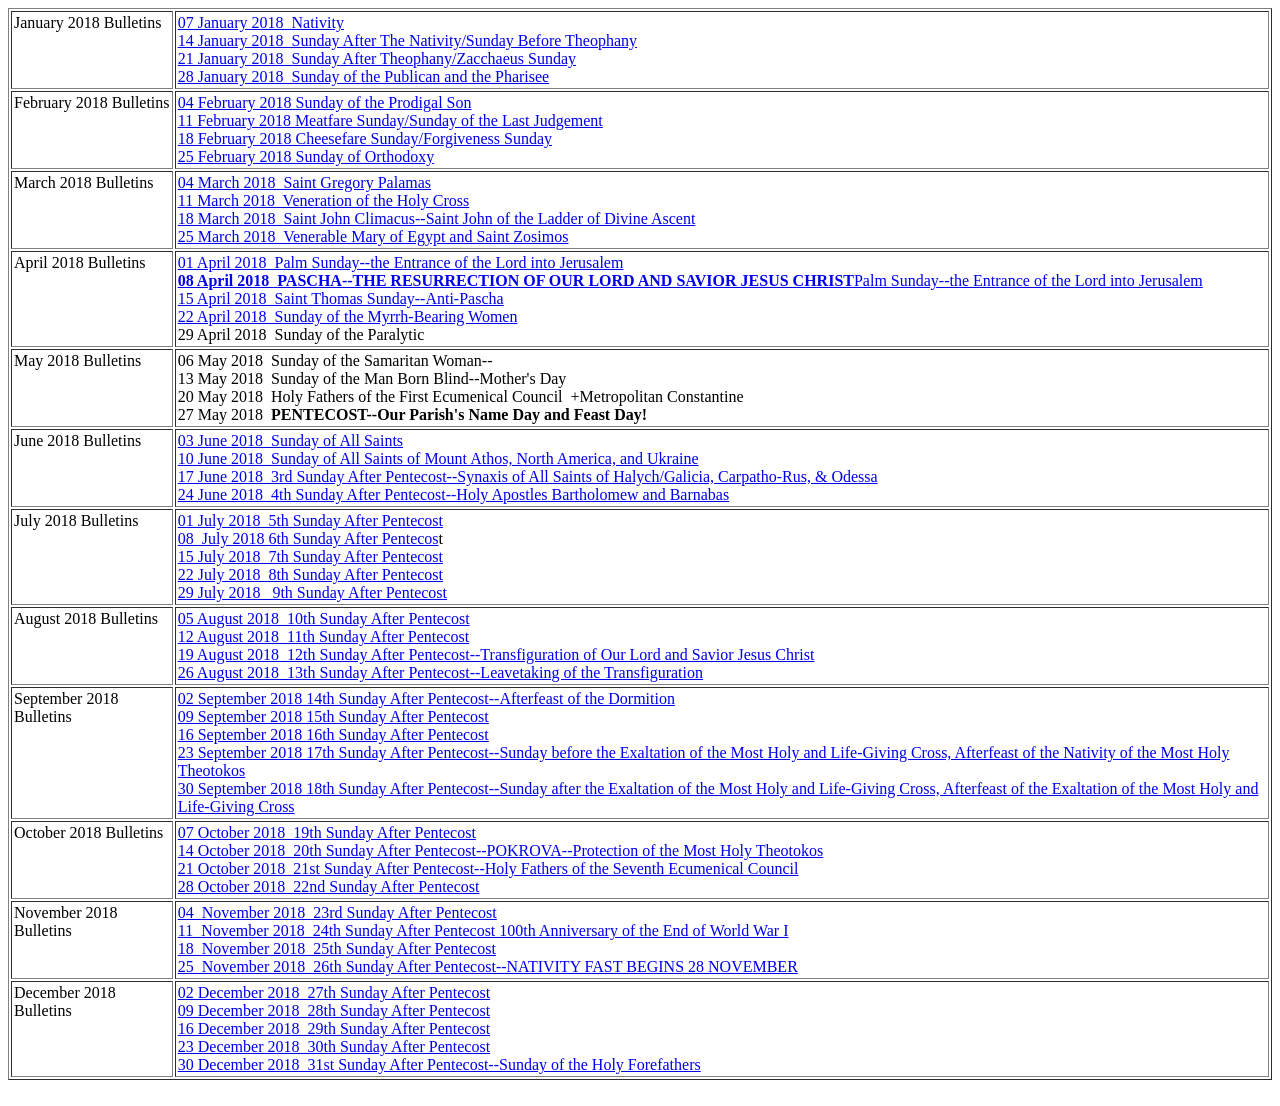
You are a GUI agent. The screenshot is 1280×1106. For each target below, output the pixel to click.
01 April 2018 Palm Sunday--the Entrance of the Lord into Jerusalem (401, 262)
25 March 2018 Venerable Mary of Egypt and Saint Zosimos (373, 236)
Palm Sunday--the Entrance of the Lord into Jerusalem (690, 280)
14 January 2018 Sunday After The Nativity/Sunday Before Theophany (407, 40)
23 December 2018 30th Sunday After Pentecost (334, 1046)
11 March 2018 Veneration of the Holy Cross (324, 200)
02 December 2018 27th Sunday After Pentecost (334, 992)
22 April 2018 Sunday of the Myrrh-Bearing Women (348, 316)
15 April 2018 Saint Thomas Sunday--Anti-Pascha (341, 298)
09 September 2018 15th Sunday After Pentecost (333, 716)
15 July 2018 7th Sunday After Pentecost (310, 556)
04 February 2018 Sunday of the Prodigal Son (325, 102)
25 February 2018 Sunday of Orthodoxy (306, 156)
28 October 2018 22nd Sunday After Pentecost (329, 886)
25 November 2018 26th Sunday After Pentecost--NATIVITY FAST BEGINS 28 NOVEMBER (488, 966)
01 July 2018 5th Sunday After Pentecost (310, 520)
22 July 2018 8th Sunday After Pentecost (310, 574)
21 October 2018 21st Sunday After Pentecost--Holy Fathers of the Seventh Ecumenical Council (488, 868)
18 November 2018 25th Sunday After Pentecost (337, 948)
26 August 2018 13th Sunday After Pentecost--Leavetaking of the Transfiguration (440, 672)
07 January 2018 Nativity (261, 22)
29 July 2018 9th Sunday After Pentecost (312, 592)
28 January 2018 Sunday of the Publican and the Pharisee (363, 76)
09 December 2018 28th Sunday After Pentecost (334, 1010)
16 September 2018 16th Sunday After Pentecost (333, 734)
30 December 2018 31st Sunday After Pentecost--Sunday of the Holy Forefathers (439, 1064)
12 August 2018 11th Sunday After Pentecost (323, 636)
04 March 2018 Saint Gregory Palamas (304, 182)
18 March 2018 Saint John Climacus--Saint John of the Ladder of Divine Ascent (437, 218)
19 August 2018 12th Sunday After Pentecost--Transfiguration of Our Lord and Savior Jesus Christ (496, 654)
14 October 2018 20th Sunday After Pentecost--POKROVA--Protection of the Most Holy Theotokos (501, 850)
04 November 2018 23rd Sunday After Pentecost (337, 912)
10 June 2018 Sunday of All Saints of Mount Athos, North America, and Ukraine (438, 458)
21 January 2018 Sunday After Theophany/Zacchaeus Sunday (377, 58)
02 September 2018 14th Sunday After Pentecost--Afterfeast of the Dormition (426, 698)
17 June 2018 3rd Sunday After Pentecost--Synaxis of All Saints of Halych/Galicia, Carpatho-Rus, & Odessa (528, 476)
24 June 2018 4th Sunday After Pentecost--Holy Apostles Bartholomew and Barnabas (453, 494)
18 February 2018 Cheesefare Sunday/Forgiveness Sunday (365, 138)
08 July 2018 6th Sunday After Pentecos (308, 538)
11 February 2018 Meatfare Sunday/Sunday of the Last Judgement (390, 120)
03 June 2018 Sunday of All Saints (290, 440)
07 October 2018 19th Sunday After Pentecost (327, 832)
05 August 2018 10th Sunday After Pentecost (324, 618)
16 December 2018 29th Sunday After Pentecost (334, 1028)
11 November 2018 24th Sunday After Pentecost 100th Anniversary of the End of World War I (483, 930)
